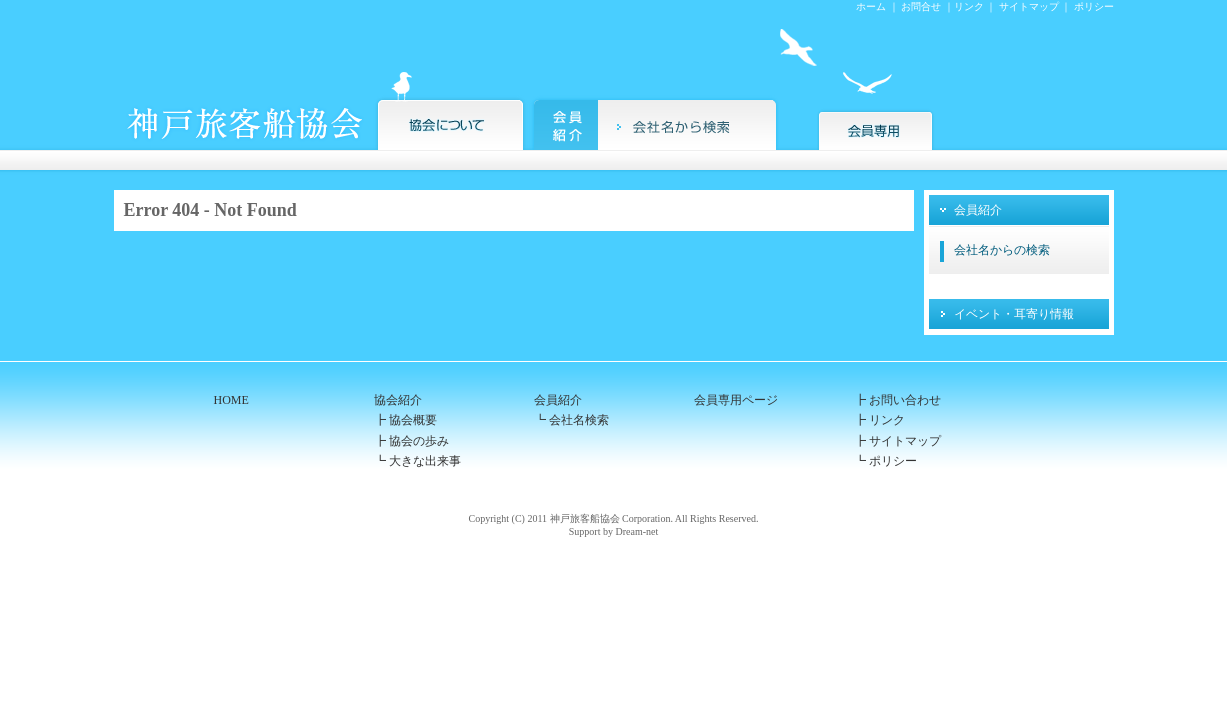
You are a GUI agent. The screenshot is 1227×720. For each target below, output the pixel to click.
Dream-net (636, 531)
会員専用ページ (736, 400)
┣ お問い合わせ (897, 400)
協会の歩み (419, 441)
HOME (231, 400)
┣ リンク (879, 420)
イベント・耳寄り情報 (1014, 314)
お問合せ (921, 6)
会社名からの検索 (1002, 250)
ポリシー (1094, 6)
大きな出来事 (425, 461)
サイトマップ (1029, 6)
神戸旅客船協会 (585, 518)
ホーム (871, 6)
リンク (969, 6)
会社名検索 (577, 420)
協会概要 (413, 420)
